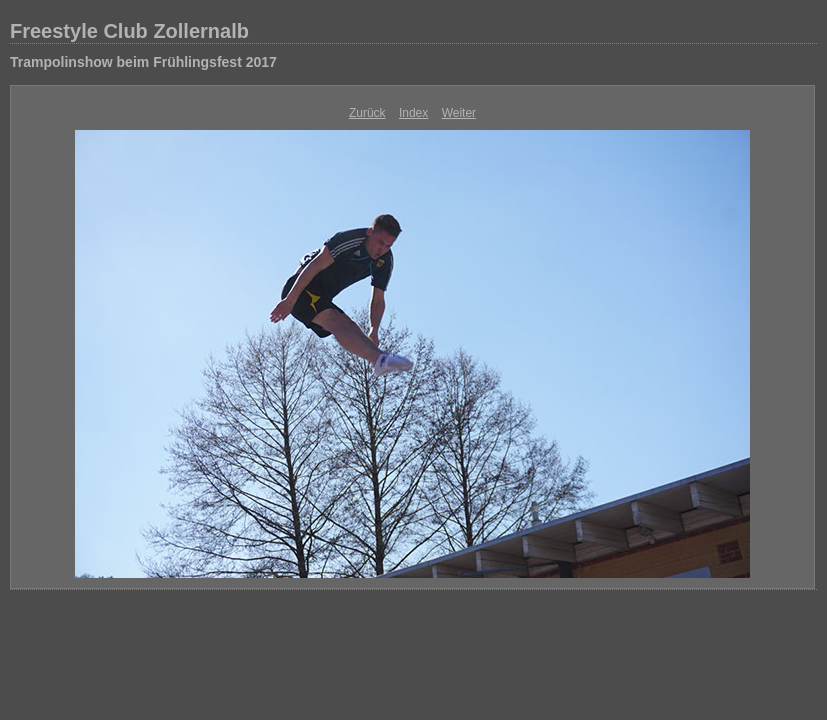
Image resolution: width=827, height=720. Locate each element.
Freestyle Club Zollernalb (129, 31)
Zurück (367, 113)
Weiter (459, 113)
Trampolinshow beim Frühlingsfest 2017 (143, 62)
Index (413, 113)
